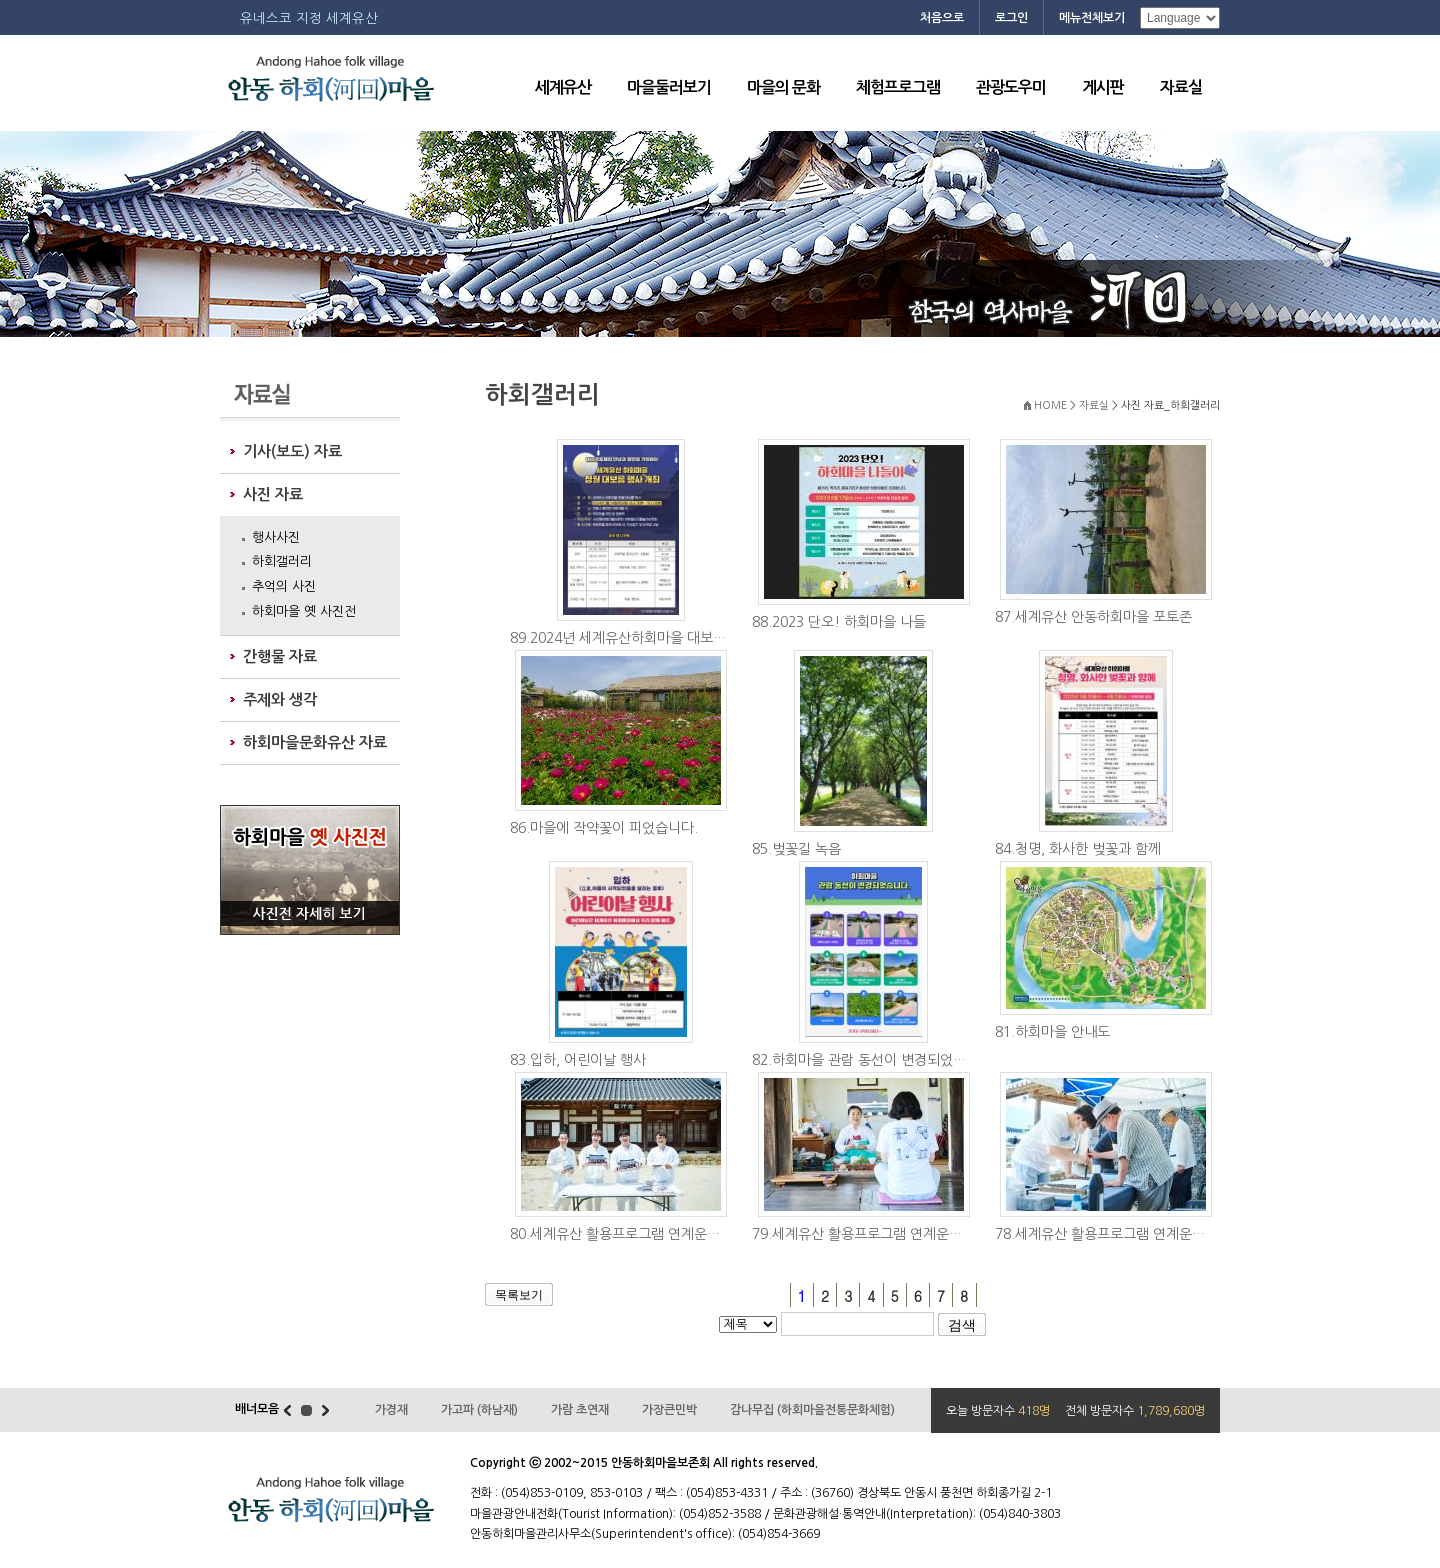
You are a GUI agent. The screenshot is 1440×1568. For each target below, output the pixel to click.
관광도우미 (1011, 87)
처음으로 (942, 18)
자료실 (1181, 87)
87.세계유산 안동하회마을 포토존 (1093, 617)
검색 (962, 1325)
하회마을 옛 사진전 (304, 611)
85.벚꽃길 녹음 (796, 849)
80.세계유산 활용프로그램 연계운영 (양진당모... (626, 1234)
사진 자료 (273, 494)
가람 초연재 (580, 1410)
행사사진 (276, 537)
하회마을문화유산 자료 (315, 742)
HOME (1050, 405)
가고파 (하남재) (479, 1410)
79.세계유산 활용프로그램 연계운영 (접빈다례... (868, 1234)
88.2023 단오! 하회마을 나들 (839, 622)
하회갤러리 (282, 561)
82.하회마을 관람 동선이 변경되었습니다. (868, 1060)
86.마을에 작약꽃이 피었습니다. (604, 828)
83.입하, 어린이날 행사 (578, 1060)
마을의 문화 (783, 87)
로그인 (1011, 18)
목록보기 (519, 1295)
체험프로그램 (898, 87)
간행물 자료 (280, 656)
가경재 (391, 1410)
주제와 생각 (280, 699)
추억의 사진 (284, 586)
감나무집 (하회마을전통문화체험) (812, 1410)
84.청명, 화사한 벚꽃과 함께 (1078, 849)
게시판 (1103, 87)
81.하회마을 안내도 (1052, 1032)
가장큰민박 (669, 1410)
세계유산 (563, 87)
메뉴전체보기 (1092, 18)
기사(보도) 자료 (292, 451)
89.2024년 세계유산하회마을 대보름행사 (626, 638)
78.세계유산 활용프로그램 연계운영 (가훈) (1111, 1234)
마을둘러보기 (669, 87)
